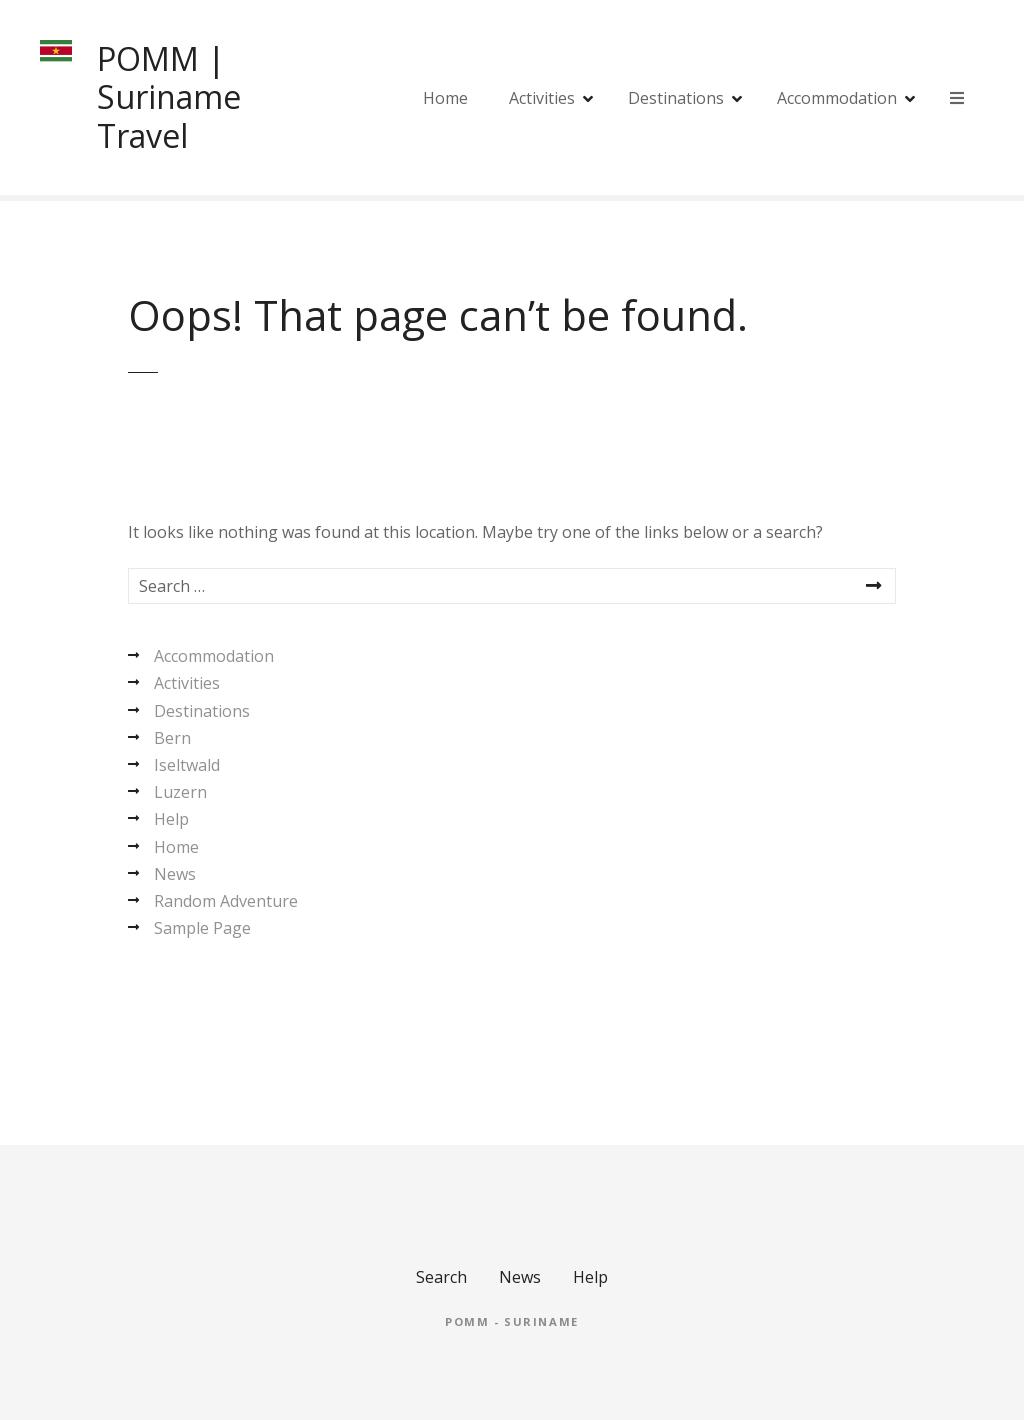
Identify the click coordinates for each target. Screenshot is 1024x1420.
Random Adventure (226, 901)
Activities (542, 98)
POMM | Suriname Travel (169, 97)
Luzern (180, 792)
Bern (172, 738)
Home (445, 98)
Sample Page (202, 928)
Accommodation (837, 98)
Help (171, 819)
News (175, 874)
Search (441, 1277)
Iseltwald (187, 765)
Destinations (676, 98)
